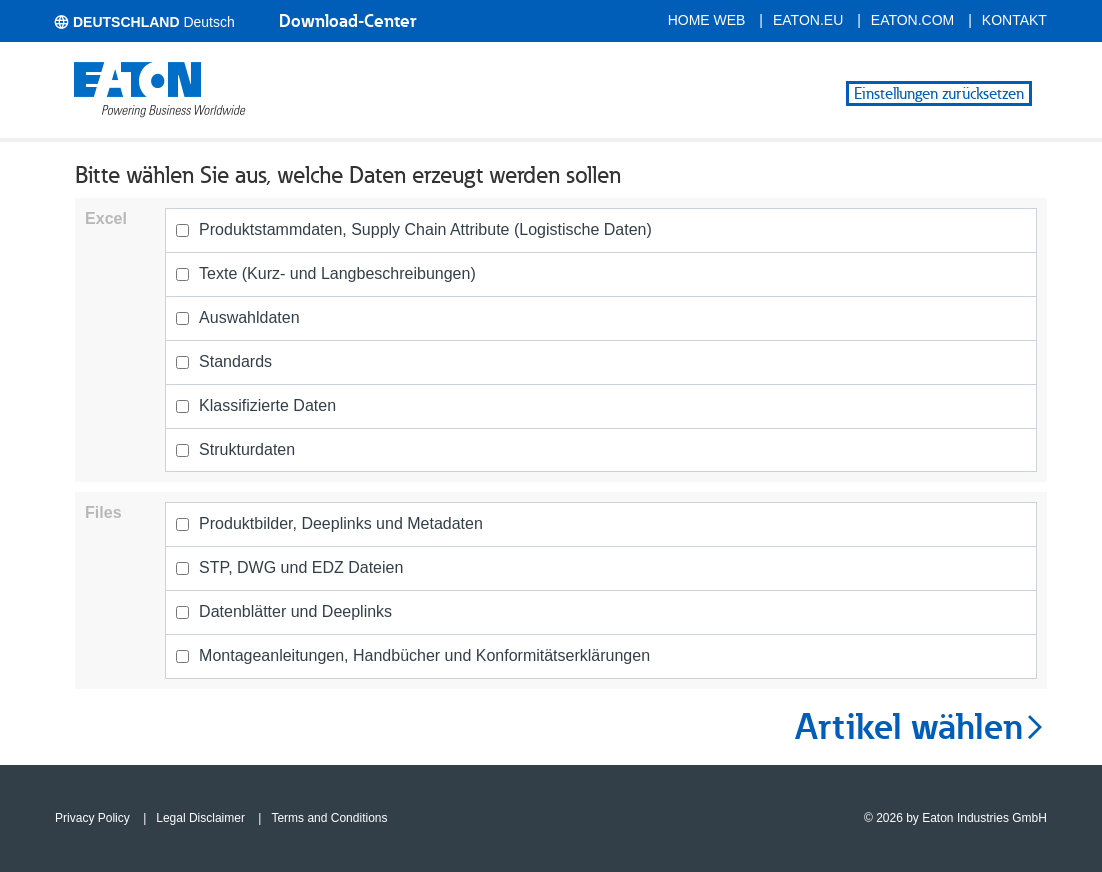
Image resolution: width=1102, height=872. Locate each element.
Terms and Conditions (329, 818)
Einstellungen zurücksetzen (939, 93)
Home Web (707, 20)
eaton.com (913, 20)
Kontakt (1014, 20)
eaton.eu (808, 20)
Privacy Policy (92, 818)
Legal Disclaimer (200, 818)
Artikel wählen (921, 727)
